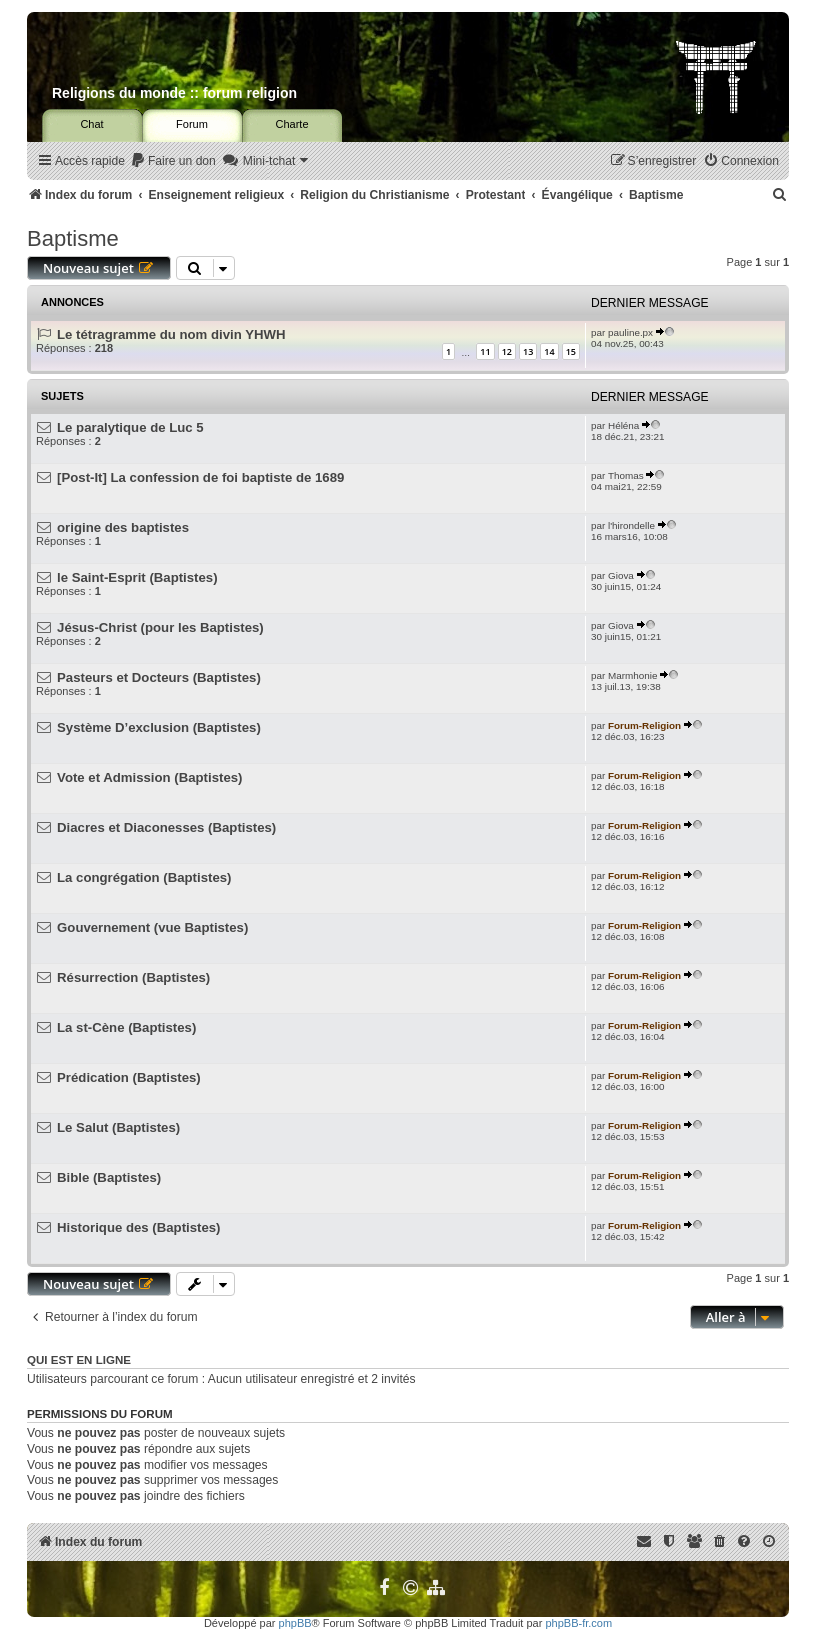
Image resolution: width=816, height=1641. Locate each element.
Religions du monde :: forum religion (174, 93)
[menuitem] (173, 161)
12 (507, 351)
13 (528, 351)
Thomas (626, 475)
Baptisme (73, 238)
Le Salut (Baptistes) (118, 1127)
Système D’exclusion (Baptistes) (159, 727)
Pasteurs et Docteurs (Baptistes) (159, 677)
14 (549, 351)
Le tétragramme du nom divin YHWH (171, 334)
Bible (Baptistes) (109, 1177)
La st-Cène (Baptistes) (126, 1027)
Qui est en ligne (79, 1360)
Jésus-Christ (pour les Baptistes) (160, 627)
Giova (621, 575)
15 (571, 351)
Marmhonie (632, 675)
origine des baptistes (123, 527)
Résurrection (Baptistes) (133, 977)
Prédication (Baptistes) (129, 1077)
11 (485, 351)
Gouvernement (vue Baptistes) (152, 927)
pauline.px (630, 332)
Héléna (623, 425)
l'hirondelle (631, 525)
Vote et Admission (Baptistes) (149, 777)
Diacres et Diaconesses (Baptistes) (166, 827)
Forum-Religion (644, 725)
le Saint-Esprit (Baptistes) (137, 577)
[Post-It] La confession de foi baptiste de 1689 (200, 477)
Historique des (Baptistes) (138, 1227)
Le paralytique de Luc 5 (130, 427)
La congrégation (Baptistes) (144, 877)
